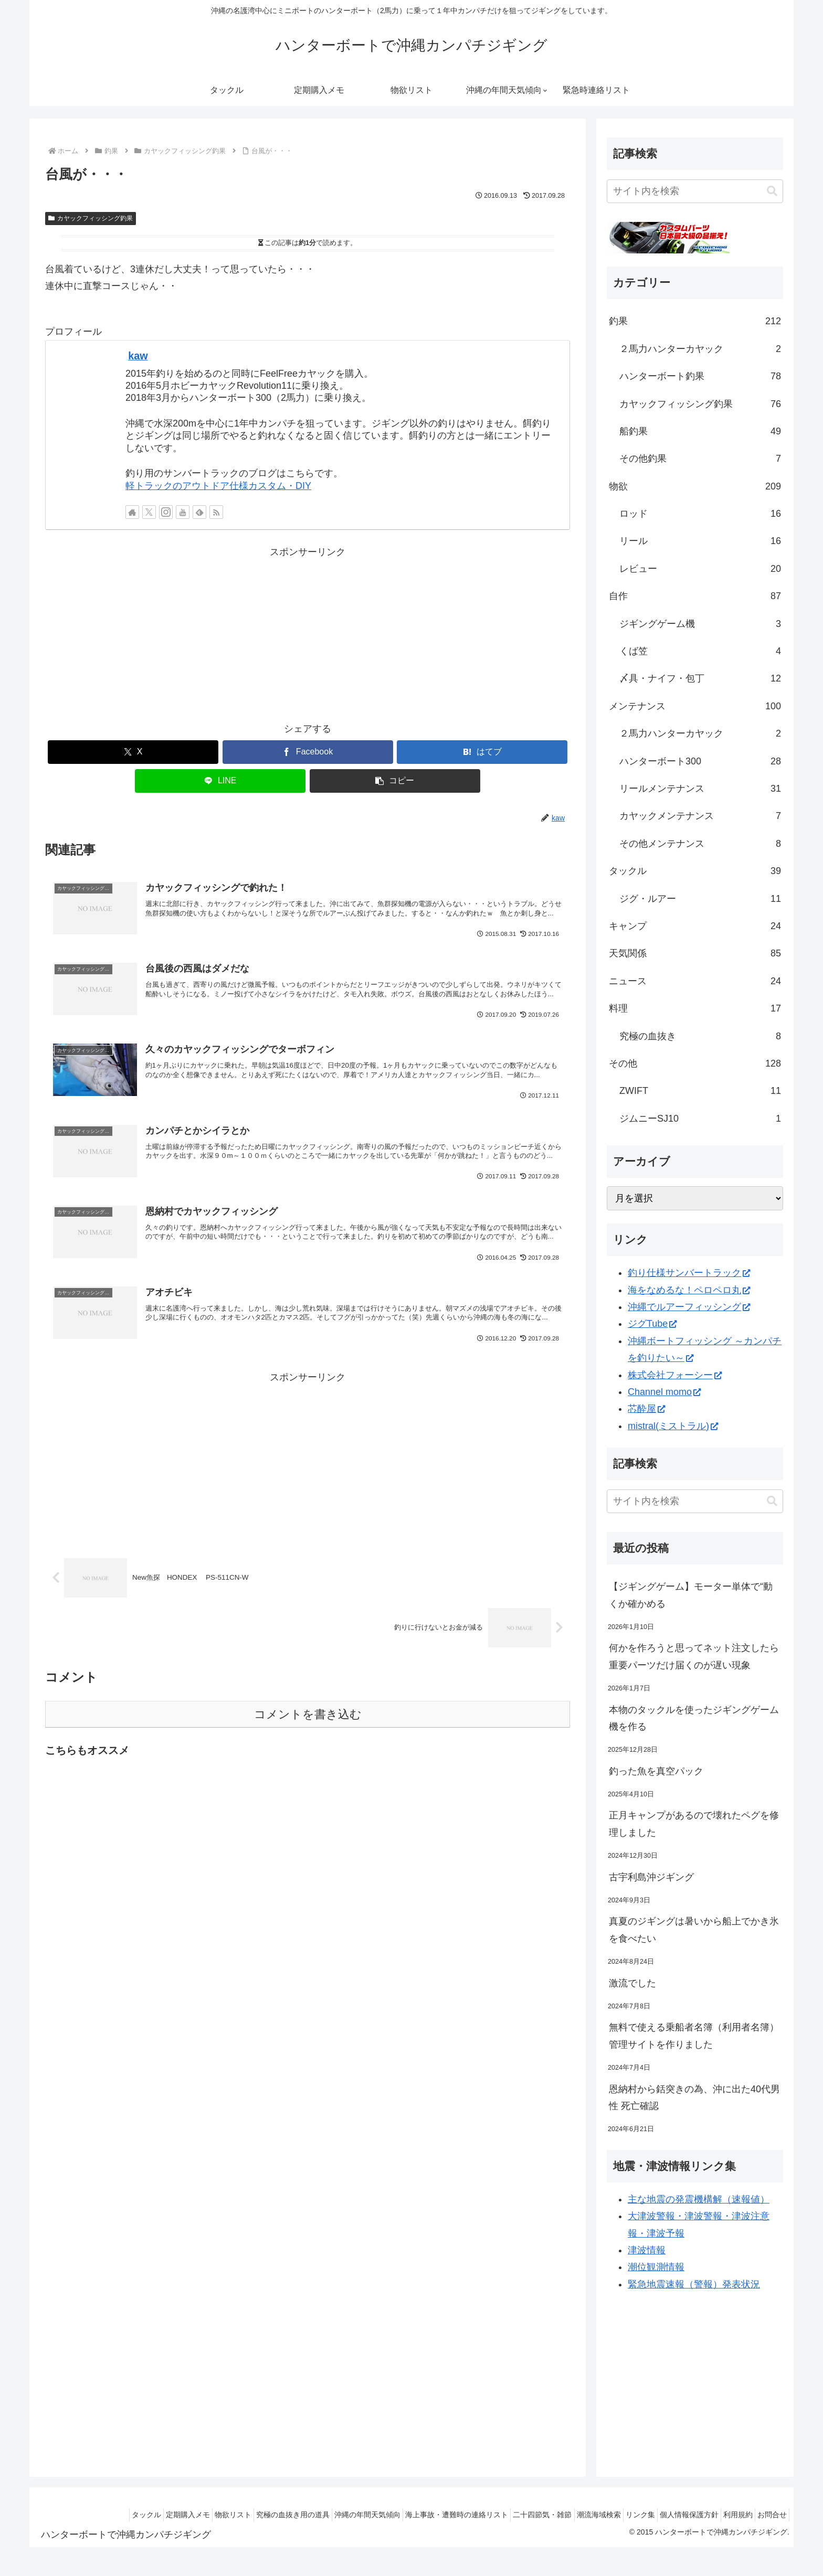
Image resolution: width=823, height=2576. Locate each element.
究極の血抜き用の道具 (240, 2514)
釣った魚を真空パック (656, 1771)
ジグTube (652, 1323)
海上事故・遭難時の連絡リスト (416, 2514)
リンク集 (618, 2514)
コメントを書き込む (308, 1745)
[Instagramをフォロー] (166, 512)
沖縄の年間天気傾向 (321, 2514)
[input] (695, 191)
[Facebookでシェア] (308, 752)
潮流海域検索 (570, 2514)
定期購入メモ (122, 2514)
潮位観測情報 (656, 2267)
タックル (74, 2514)
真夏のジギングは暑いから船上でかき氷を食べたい (694, 1929)
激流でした (632, 1983)
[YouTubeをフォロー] (182, 512)
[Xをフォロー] (149, 512)
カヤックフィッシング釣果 (90, 218)
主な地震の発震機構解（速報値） (698, 2199)
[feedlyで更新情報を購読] (199, 512)
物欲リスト (173, 2514)
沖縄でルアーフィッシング (689, 1307)
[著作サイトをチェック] (132, 512)
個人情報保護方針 (673, 2514)
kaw (137, 355)
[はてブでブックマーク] (482, 752)
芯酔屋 (646, 1408)
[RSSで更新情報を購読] (216, 512)
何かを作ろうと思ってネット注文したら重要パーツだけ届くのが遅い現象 (694, 1656)
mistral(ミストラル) (673, 1426)
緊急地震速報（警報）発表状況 (694, 2284)
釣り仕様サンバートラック (689, 1273)
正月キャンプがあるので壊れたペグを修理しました (694, 1823)
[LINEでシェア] (220, 781)
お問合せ (769, 2514)
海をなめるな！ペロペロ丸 (689, 1290)
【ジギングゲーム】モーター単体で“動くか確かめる (691, 1595)
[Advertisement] (307, 633)
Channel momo (664, 1392)
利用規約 (728, 2514)
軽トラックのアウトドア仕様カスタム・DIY (218, 486)
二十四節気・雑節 (508, 2514)
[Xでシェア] (133, 752)
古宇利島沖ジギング (651, 1877)
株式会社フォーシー (675, 1375)
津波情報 (647, 2250)
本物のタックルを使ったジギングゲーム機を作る (694, 1718)
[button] (395, 781)
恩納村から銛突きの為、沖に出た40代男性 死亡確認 (694, 2097)
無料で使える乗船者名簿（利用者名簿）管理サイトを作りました (694, 2035)
